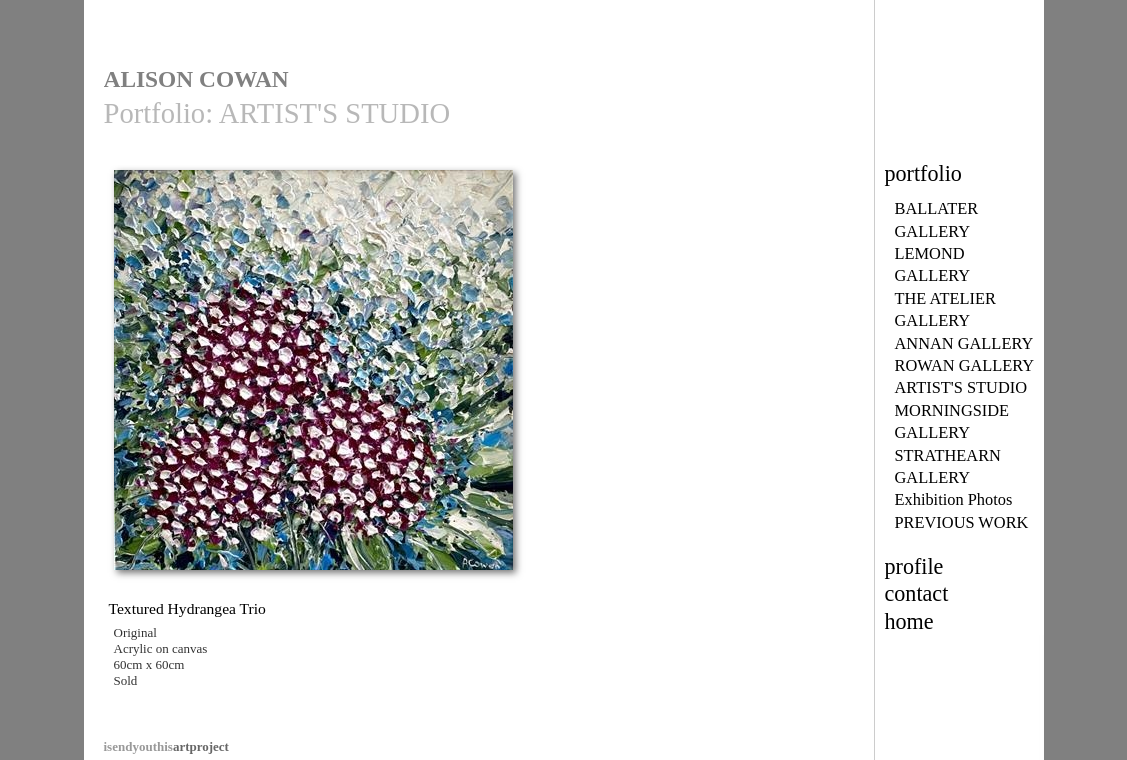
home (909, 621)
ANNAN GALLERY (964, 343)
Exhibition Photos (954, 499)
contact (917, 593)
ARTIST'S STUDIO (961, 387)
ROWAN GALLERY (965, 365)
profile (914, 566)
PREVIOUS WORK (962, 522)
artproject (166, 746)
